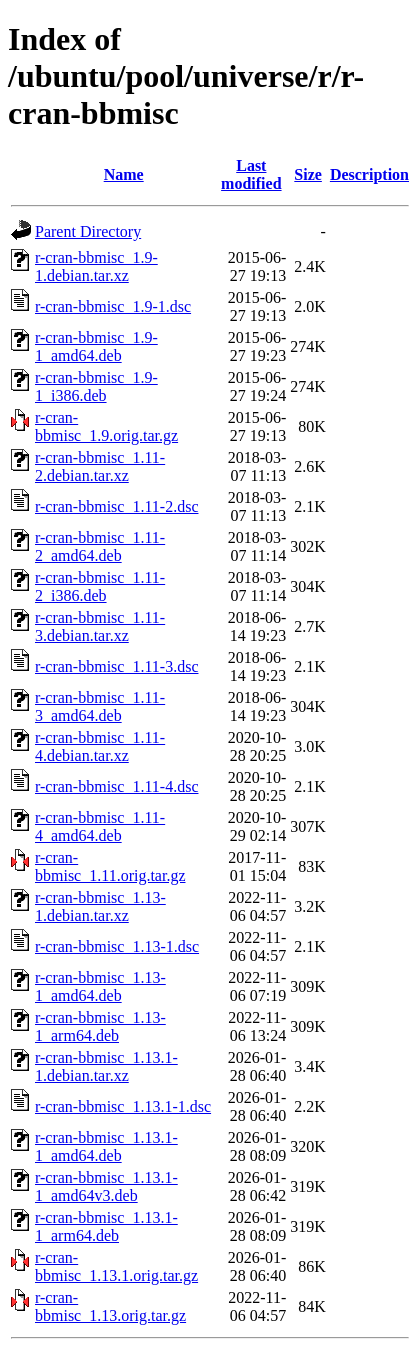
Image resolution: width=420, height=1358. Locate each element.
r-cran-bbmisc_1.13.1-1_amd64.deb (106, 1146)
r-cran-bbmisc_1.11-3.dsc (116, 666)
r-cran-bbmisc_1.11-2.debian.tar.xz (100, 466)
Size (308, 174)
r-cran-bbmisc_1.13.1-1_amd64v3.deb (106, 1186)
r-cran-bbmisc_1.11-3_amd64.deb (100, 706)
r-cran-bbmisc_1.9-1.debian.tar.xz (96, 266)
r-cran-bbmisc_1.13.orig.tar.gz (110, 1306)
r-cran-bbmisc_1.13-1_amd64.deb (100, 986)
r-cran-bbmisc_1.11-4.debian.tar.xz (100, 746)
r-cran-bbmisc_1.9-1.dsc (113, 306)
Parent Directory (88, 231)
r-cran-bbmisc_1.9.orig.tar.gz (106, 426)
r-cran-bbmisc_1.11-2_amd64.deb (100, 546)
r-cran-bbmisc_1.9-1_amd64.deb (96, 346)
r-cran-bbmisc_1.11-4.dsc (116, 786)
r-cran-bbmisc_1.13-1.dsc (117, 946)
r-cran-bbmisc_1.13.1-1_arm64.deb (106, 1226)
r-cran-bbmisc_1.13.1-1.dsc (123, 1106)
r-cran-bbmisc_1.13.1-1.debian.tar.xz (106, 1066)
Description (369, 174)
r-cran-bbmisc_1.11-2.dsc (116, 506)
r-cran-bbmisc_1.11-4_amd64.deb (100, 826)
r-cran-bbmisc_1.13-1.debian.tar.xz (100, 906)
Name (124, 174)
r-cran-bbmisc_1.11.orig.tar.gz (110, 866)
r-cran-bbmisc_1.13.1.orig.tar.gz (116, 1266)
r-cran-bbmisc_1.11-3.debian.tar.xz (100, 626)
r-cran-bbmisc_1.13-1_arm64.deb (100, 1026)
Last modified (251, 174)
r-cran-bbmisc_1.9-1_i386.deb (96, 386)
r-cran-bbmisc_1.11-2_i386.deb (100, 586)
